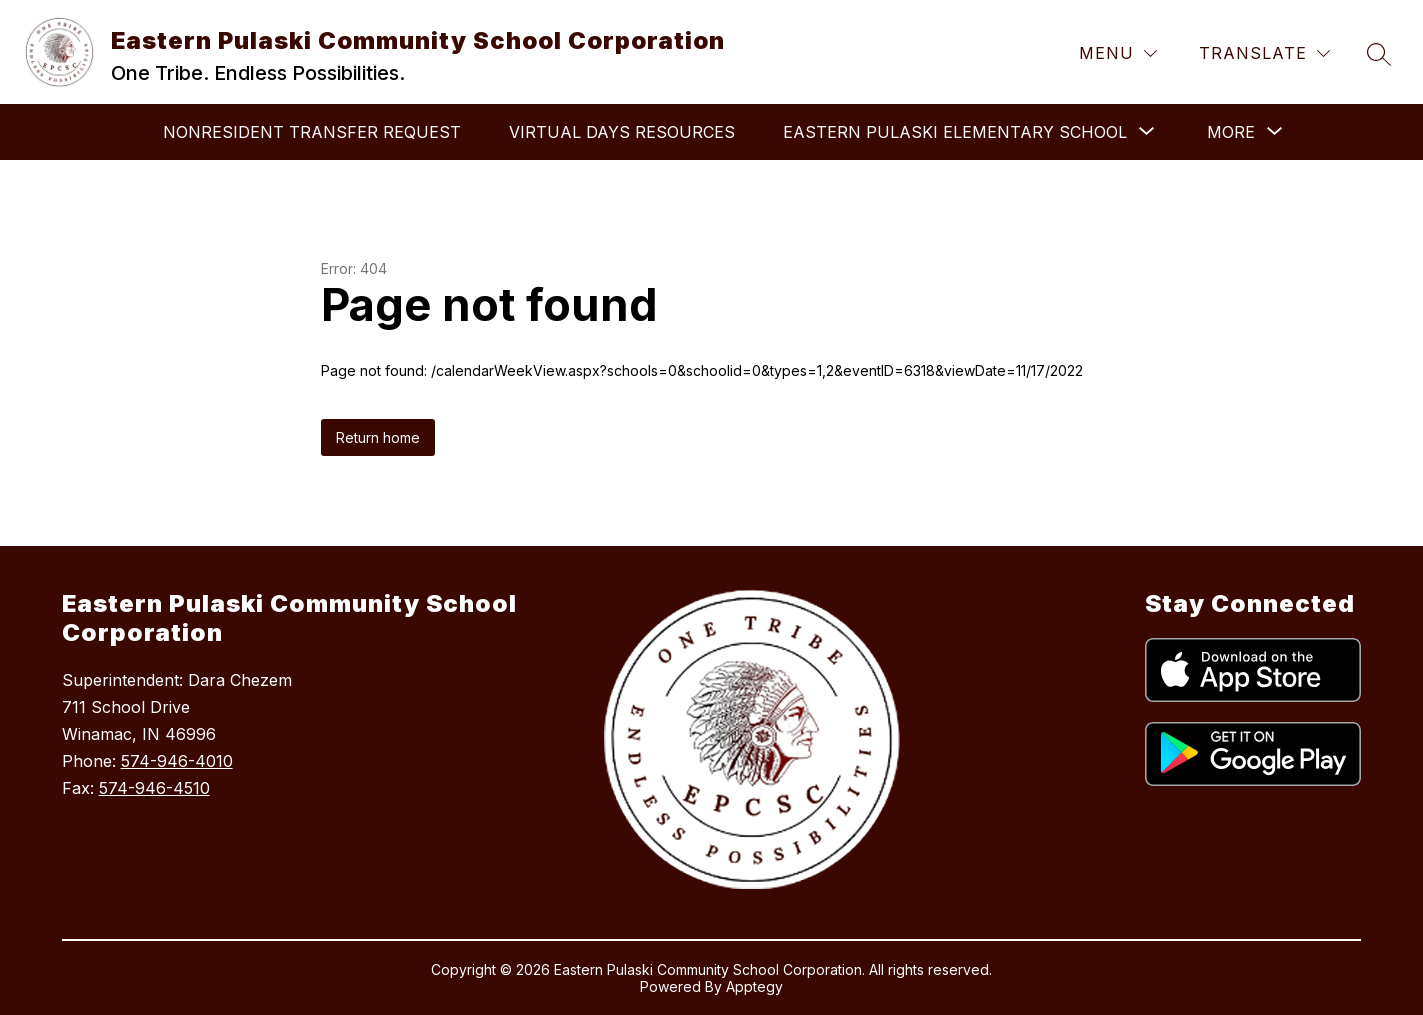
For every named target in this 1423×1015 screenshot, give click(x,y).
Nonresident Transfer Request (312, 132)
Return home (378, 437)
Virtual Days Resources (622, 132)
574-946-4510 (154, 788)
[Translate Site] (1264, 53)
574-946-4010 (177, 761)
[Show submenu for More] (1231, 132)
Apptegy (754, 986)
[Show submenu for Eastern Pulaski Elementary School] (955, 132)
